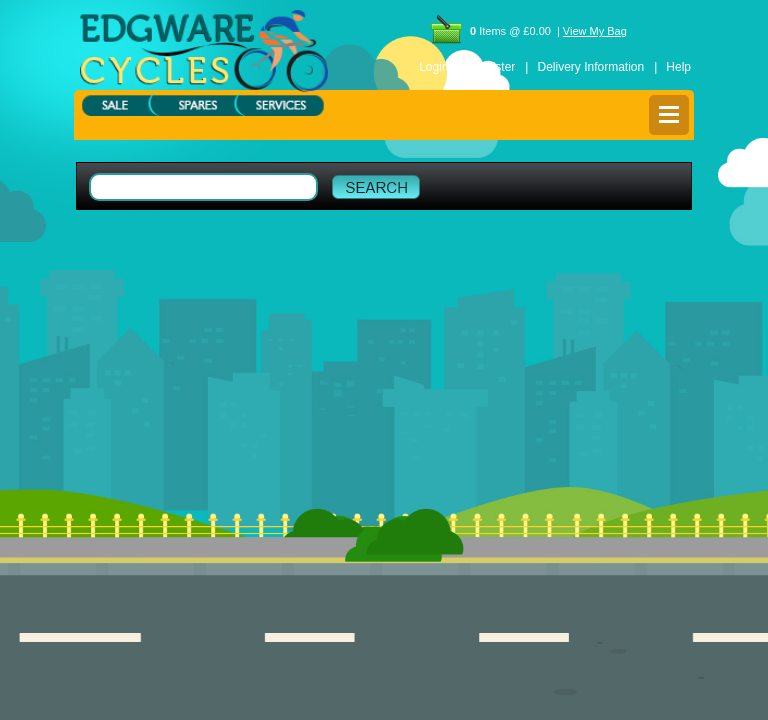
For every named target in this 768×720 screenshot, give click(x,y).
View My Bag (595, 31)
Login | (440, 67)
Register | (500, 67)
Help (678, 67)
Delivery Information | (597, 67)
